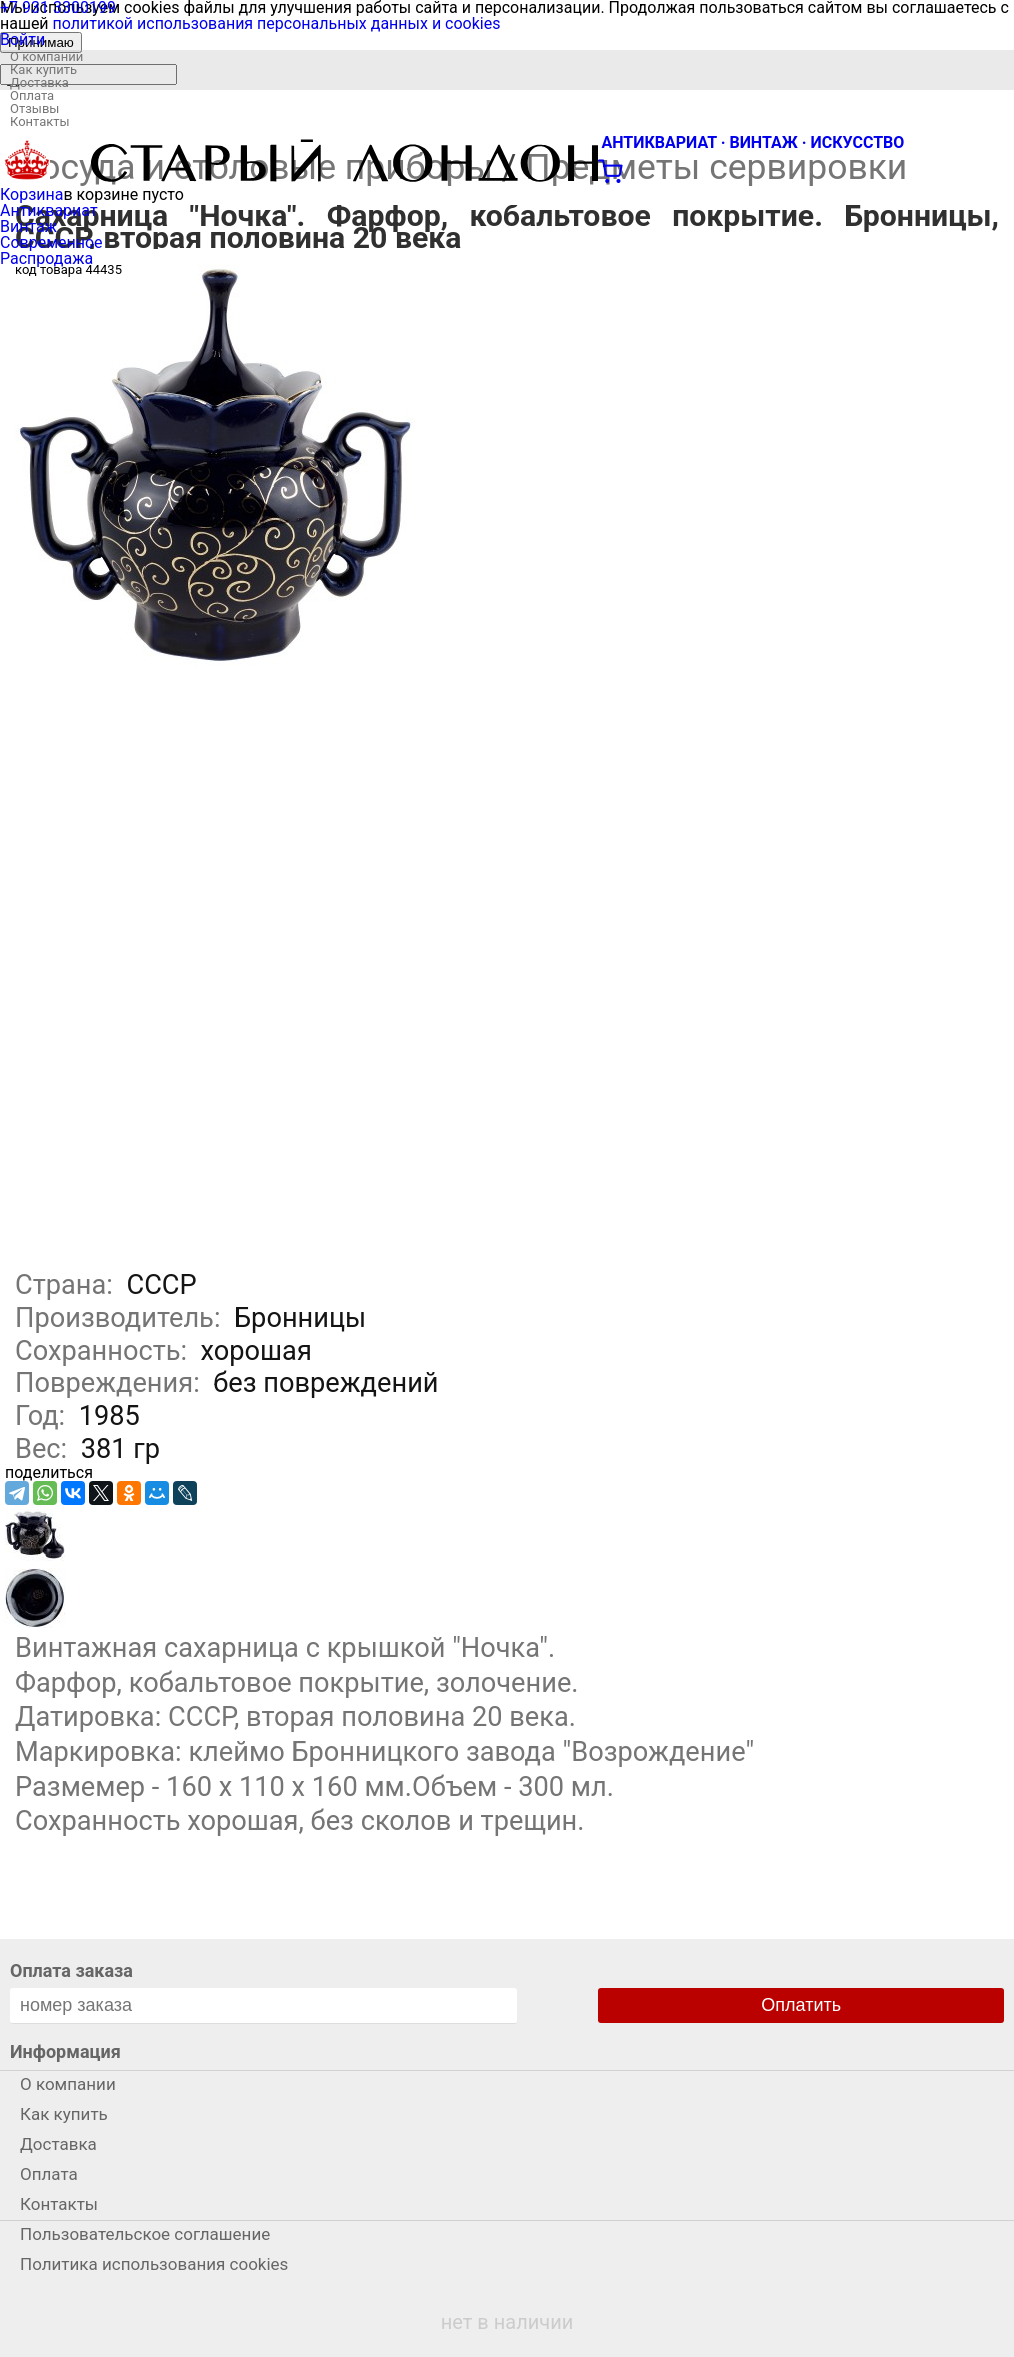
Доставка (39, 82)
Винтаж (28, 226)
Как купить (43, 69)
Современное (51, 242)
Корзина (31, 194)
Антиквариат (49, 210)
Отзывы (34, 108)
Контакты (40, 121)
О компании (46, 56)
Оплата (32, 95)
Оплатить (801, 2005)
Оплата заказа (71, 1970)
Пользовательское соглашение (145, 2234)
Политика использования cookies (154, 2264)
